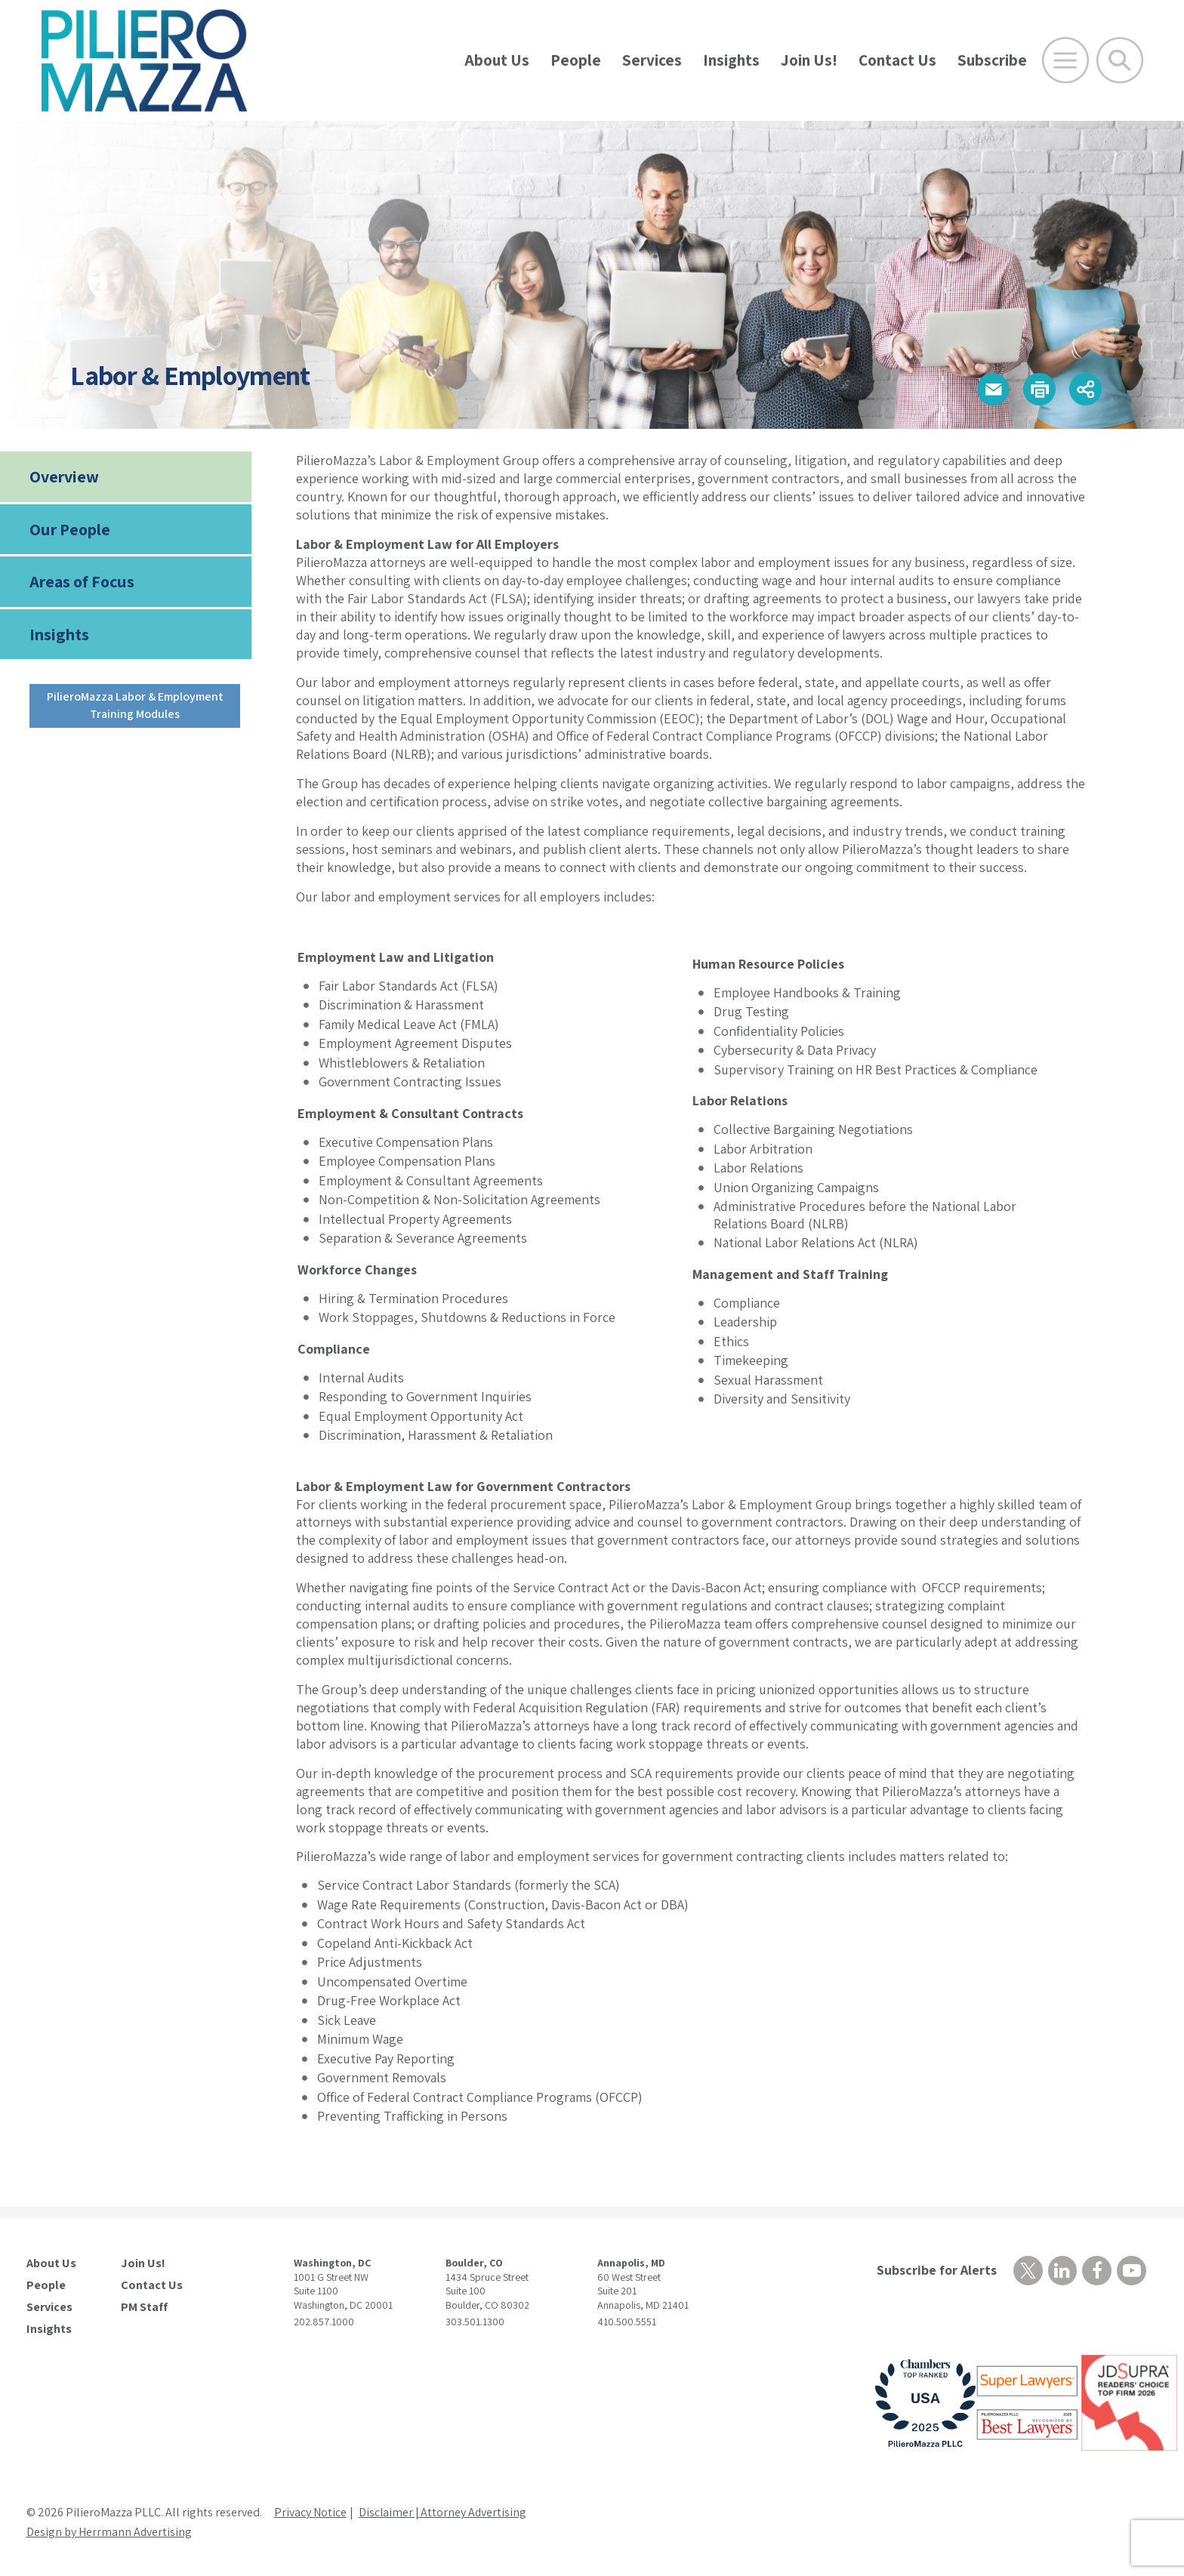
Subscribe (992, 60)
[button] (992, 389)
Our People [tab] (69, 529)
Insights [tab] (59, 634)
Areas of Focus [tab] (81, 581)
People (575, 60)
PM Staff (144, 2307)
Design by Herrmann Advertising (109, 2532)
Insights (731, 60)
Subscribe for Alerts (936, 2270)
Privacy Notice (310, 2512)
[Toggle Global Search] (1119, 60)
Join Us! (809, 60)
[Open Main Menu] (1065, 60)
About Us (496, 60)
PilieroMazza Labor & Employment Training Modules (135, 705)
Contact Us (897, 60)
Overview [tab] (64, 476)
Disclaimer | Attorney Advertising (444, 2512)
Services (652, 60)
